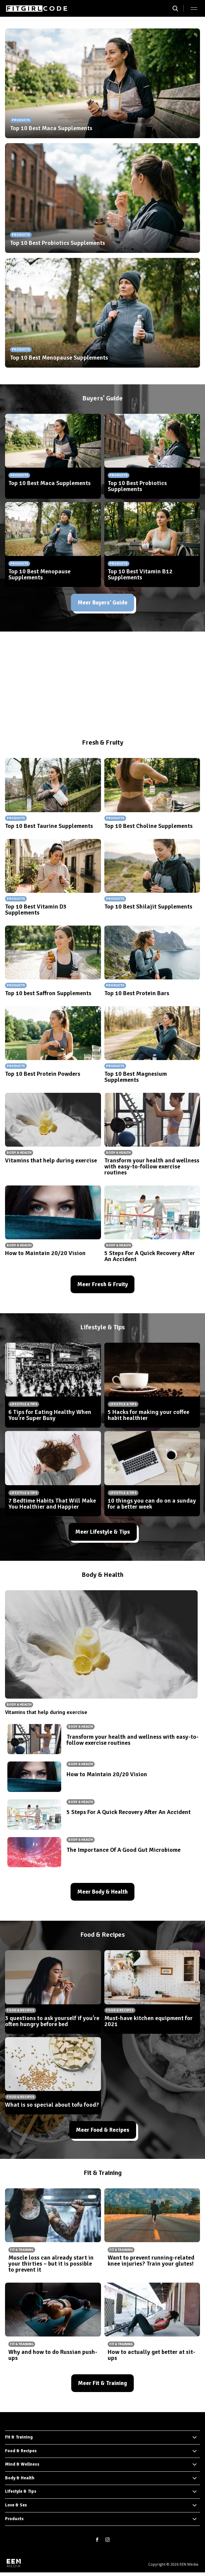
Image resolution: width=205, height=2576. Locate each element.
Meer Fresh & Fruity (102, 1284)
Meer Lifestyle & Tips (102, 1531)
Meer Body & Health (102, 1891)
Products (14, 2518)
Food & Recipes (21, 2451)
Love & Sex (16, 2505)
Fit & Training (19, 2437)
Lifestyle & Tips (20, 2491)
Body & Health (19, 2478)
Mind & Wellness (22, 2464)
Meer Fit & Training (102, 2383)
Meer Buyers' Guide (102, 602)
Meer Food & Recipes (102, 2129)
